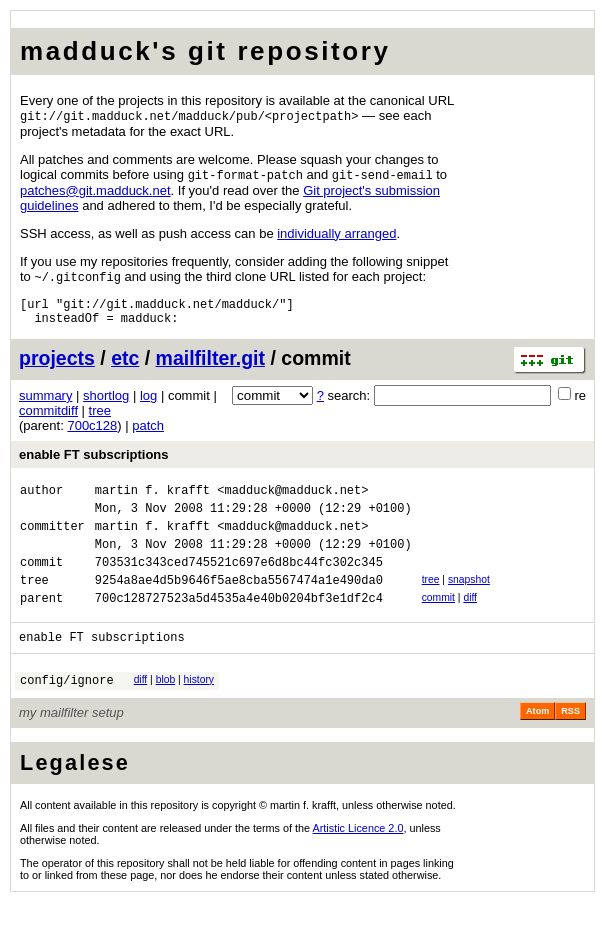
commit (438, 624)
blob (166, 712)
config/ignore (67, 715)
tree (100, 419)
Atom (537, 747)
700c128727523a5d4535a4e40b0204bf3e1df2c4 (239, 627)
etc (125, 367)
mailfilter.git (210, 367)
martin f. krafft (152, 501)
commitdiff (48, 419)
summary (45, 404)
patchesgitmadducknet (95, 192)
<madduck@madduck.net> (292, 501)
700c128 (92, 434)
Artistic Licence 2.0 (358, 864)
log (148, 404)
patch (148, 434)
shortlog (106, 404)
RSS (570, 747)
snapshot (469, 603)
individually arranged (336, 235)
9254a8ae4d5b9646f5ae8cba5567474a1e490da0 (239, 606)
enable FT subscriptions (94, 463)
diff (470, 624)
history (199, 712)
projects (57, 367)
